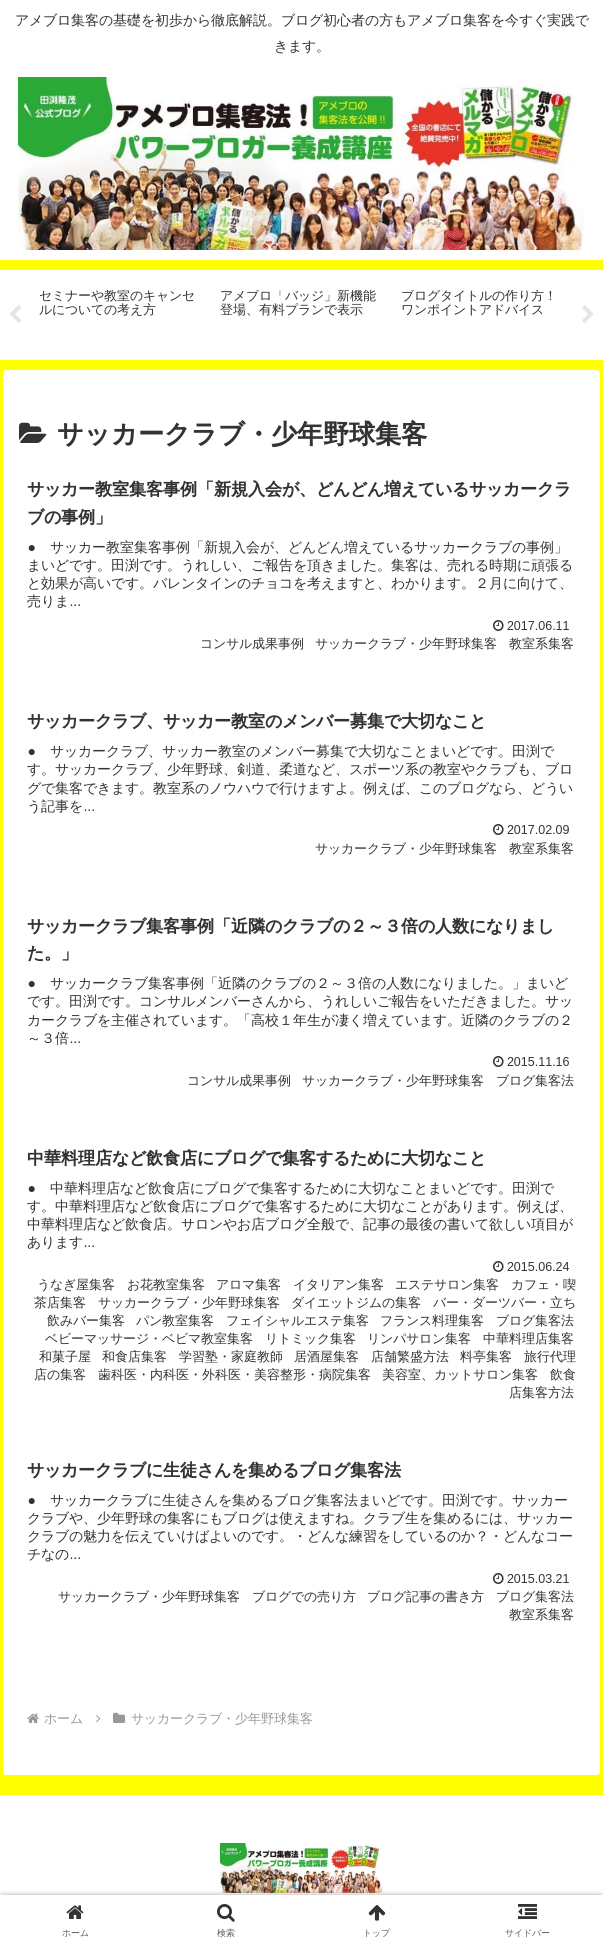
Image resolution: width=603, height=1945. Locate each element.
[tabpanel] (118, 311)
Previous (15, 315)
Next (588, 315)
